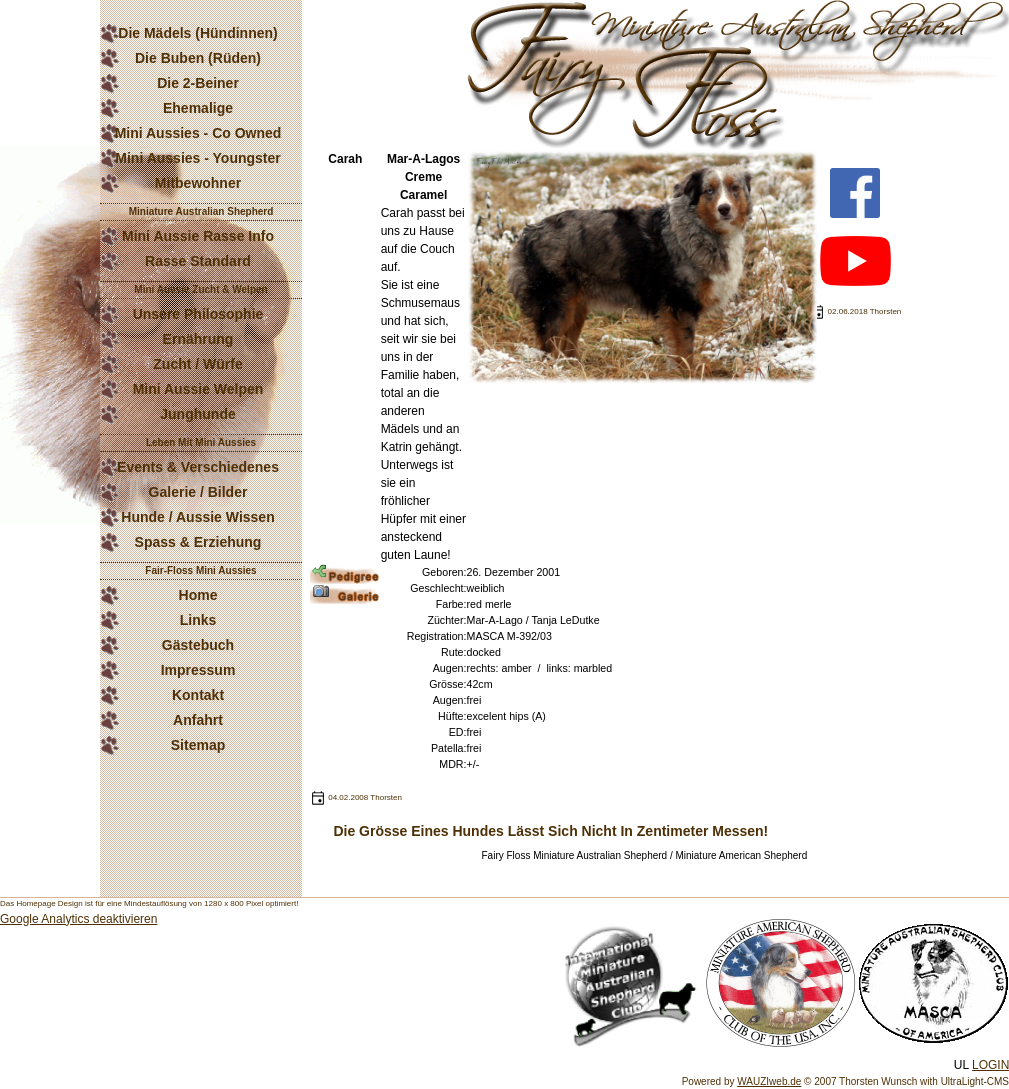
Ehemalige (198, 108)
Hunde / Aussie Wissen (197, 517)
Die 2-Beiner (198, 83)
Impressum (198, 670)
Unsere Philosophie (198, 314)
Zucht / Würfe (197, 364)
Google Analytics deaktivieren (78, 919)
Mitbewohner (198, 183)
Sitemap (198, 745)
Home (198, 595)
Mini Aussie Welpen (198, 389)
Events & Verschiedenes (198, 467)
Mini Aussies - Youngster (197, 158)
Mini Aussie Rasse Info (198, 236)
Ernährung (198, 339)
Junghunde (197, 414)
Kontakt (198, 695)
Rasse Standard (198, 261)
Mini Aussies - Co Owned (198, 133)
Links (198, 620)
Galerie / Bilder (198, 492)
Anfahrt (198, 720)
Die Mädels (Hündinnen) (197, 33)
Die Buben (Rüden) (198, 58)
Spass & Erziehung (198, 542)
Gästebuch (198, 645)
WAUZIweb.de (769, 1081)
